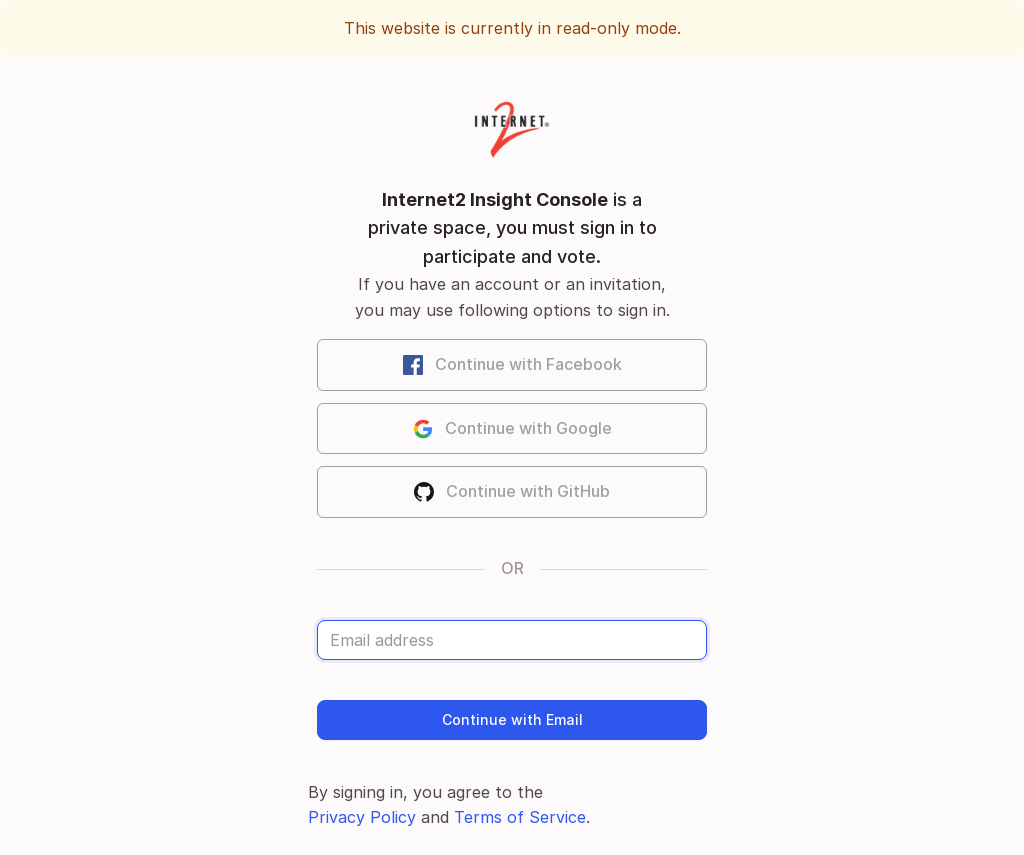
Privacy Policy (362, 817)
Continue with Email (512, 719)
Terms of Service (520, 817)
